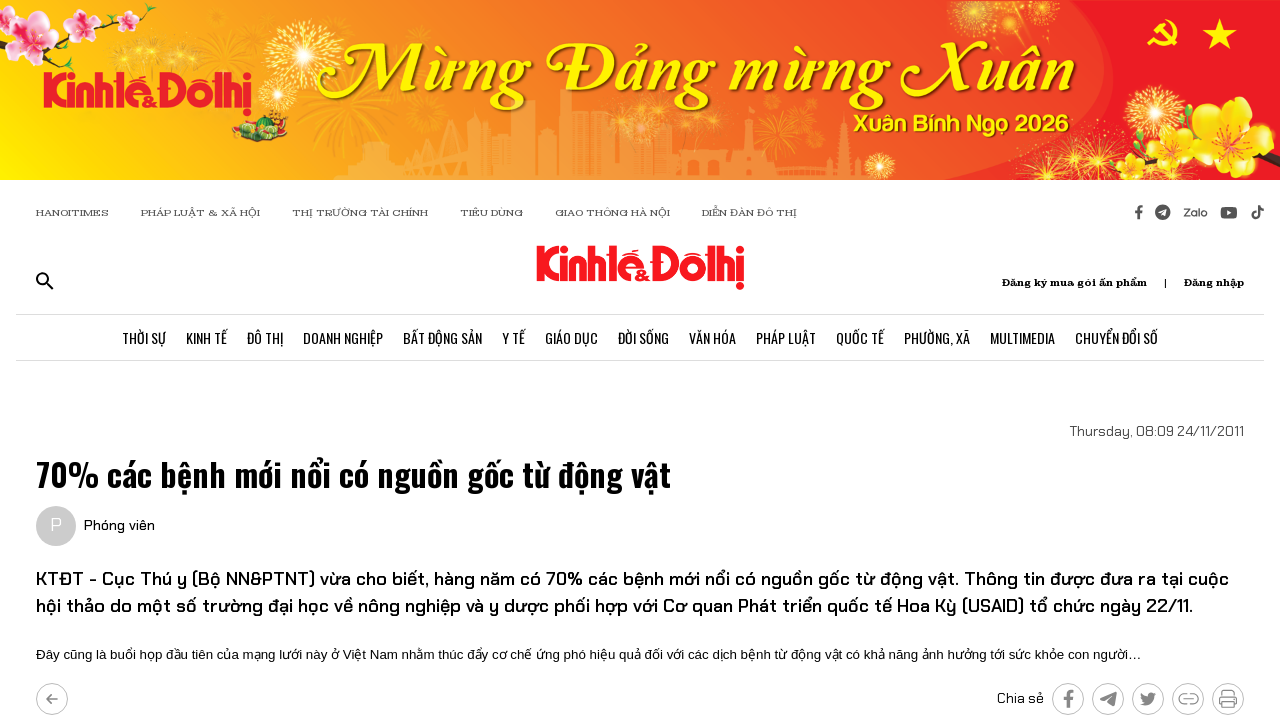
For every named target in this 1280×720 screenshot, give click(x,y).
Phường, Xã (937, 337)
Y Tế (513, 337)
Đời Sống (643, 337)
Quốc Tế (860, 337)
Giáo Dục (571, 337)
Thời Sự (144, 337)
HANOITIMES (72, 212)
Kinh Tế (206, 337)
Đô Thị (265, 337)
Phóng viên (119, 525)
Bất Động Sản (442, 337)
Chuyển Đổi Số (1116, 337)
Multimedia (1022, 337)
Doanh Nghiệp (343, 337)
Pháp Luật (786, 337)
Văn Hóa (712, 337)
